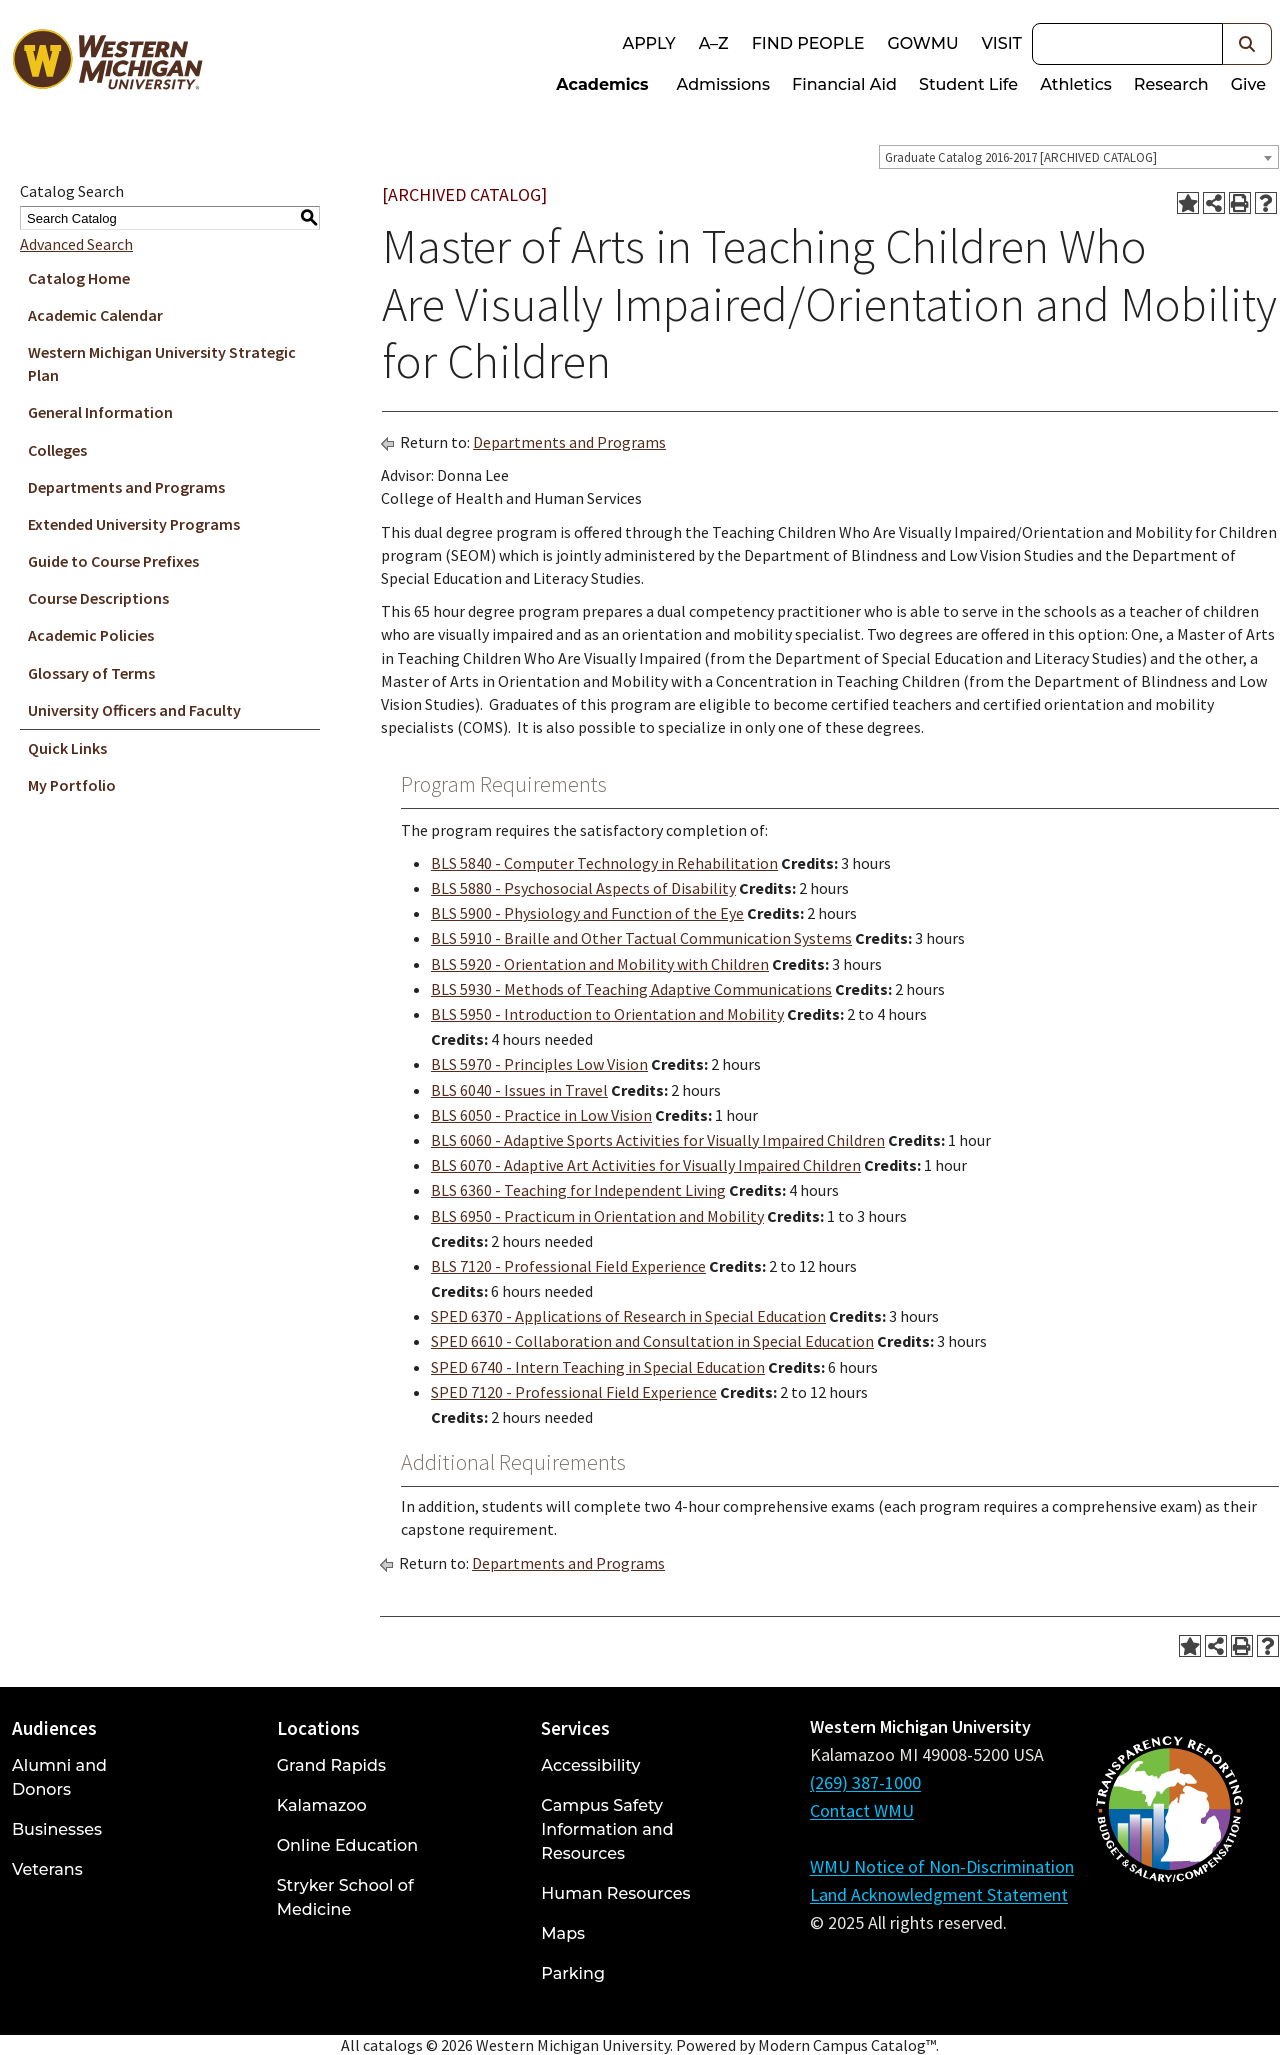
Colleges (57, 450)
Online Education (347, 1845)
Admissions (724, 84)
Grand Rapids (331, 1765)
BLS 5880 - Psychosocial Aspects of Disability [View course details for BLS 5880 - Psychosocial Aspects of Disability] (583, 888)
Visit (1002, 43)
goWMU (922, 43)
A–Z (714, 43)
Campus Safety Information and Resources (607, 1829)
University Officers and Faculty (134, 710)
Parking (573, 1973)
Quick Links (67, 748)
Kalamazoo (322, 1805)
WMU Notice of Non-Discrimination (942, 1866)
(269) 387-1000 (865, 1782)
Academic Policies (91, 635)
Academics (602, 84)
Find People (808, 43)
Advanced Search (76, 244)
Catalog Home (79, 278)
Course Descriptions (98, 598)
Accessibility (590, 1765)
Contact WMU (862, 1810)
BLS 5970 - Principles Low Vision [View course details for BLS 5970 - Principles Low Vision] (539, 1064)
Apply (648, 43)
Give (1248, 84)
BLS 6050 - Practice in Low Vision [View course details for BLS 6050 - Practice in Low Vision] (541, 1115)
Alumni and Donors (59, 1777)
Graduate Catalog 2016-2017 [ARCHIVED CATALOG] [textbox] (1021, 157)
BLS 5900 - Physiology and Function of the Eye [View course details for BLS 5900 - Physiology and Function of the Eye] (587, 913)
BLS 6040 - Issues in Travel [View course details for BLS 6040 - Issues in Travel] (519, 1090)
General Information (100, 412)
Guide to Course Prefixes (113, 561)
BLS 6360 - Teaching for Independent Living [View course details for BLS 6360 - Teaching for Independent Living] (578, 1190)
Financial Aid (844, 84)
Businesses (57, 1829)
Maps (563, 1933)
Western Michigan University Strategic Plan (162, 363)
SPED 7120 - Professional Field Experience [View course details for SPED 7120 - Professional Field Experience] (574, 1392)
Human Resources (615, 1893)
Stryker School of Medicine (345, 1897)
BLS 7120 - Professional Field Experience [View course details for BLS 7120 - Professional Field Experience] (568, 1266)
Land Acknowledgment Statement (939, 1894)
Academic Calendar (95, 315)
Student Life (968, 84)
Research (1171, 84)
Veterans (47, 1869)
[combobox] (1079, 157)
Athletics (1076, 84)
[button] (1247, 44)
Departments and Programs (126, 487)
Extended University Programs (134, 524)
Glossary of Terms (91, 673)
